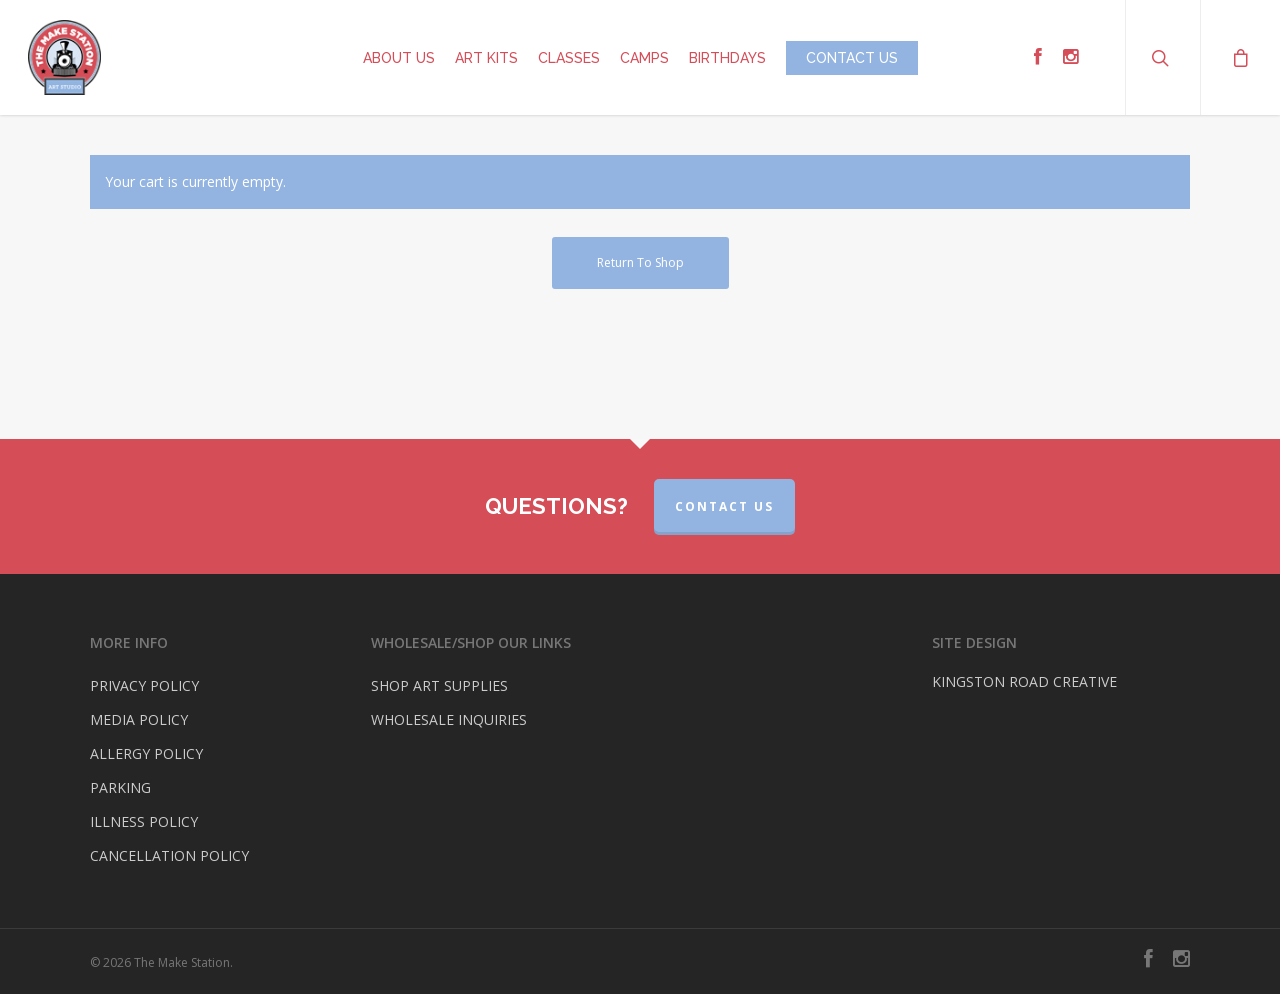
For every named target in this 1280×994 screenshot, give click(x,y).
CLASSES (569, 58)
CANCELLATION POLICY (169, 855)
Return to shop (640, 262)
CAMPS (644, 58)
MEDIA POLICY (139, 719)
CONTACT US (852, 58)
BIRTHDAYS (727, 58)
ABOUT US (399, 58)
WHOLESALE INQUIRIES (449, 719)
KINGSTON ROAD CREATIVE (1024, 681)
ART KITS (486, 58)
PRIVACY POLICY (144, 685)
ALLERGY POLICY (146, 753)
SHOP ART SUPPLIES (439, 685)
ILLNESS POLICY (144, 821)
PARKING (120, 787)
